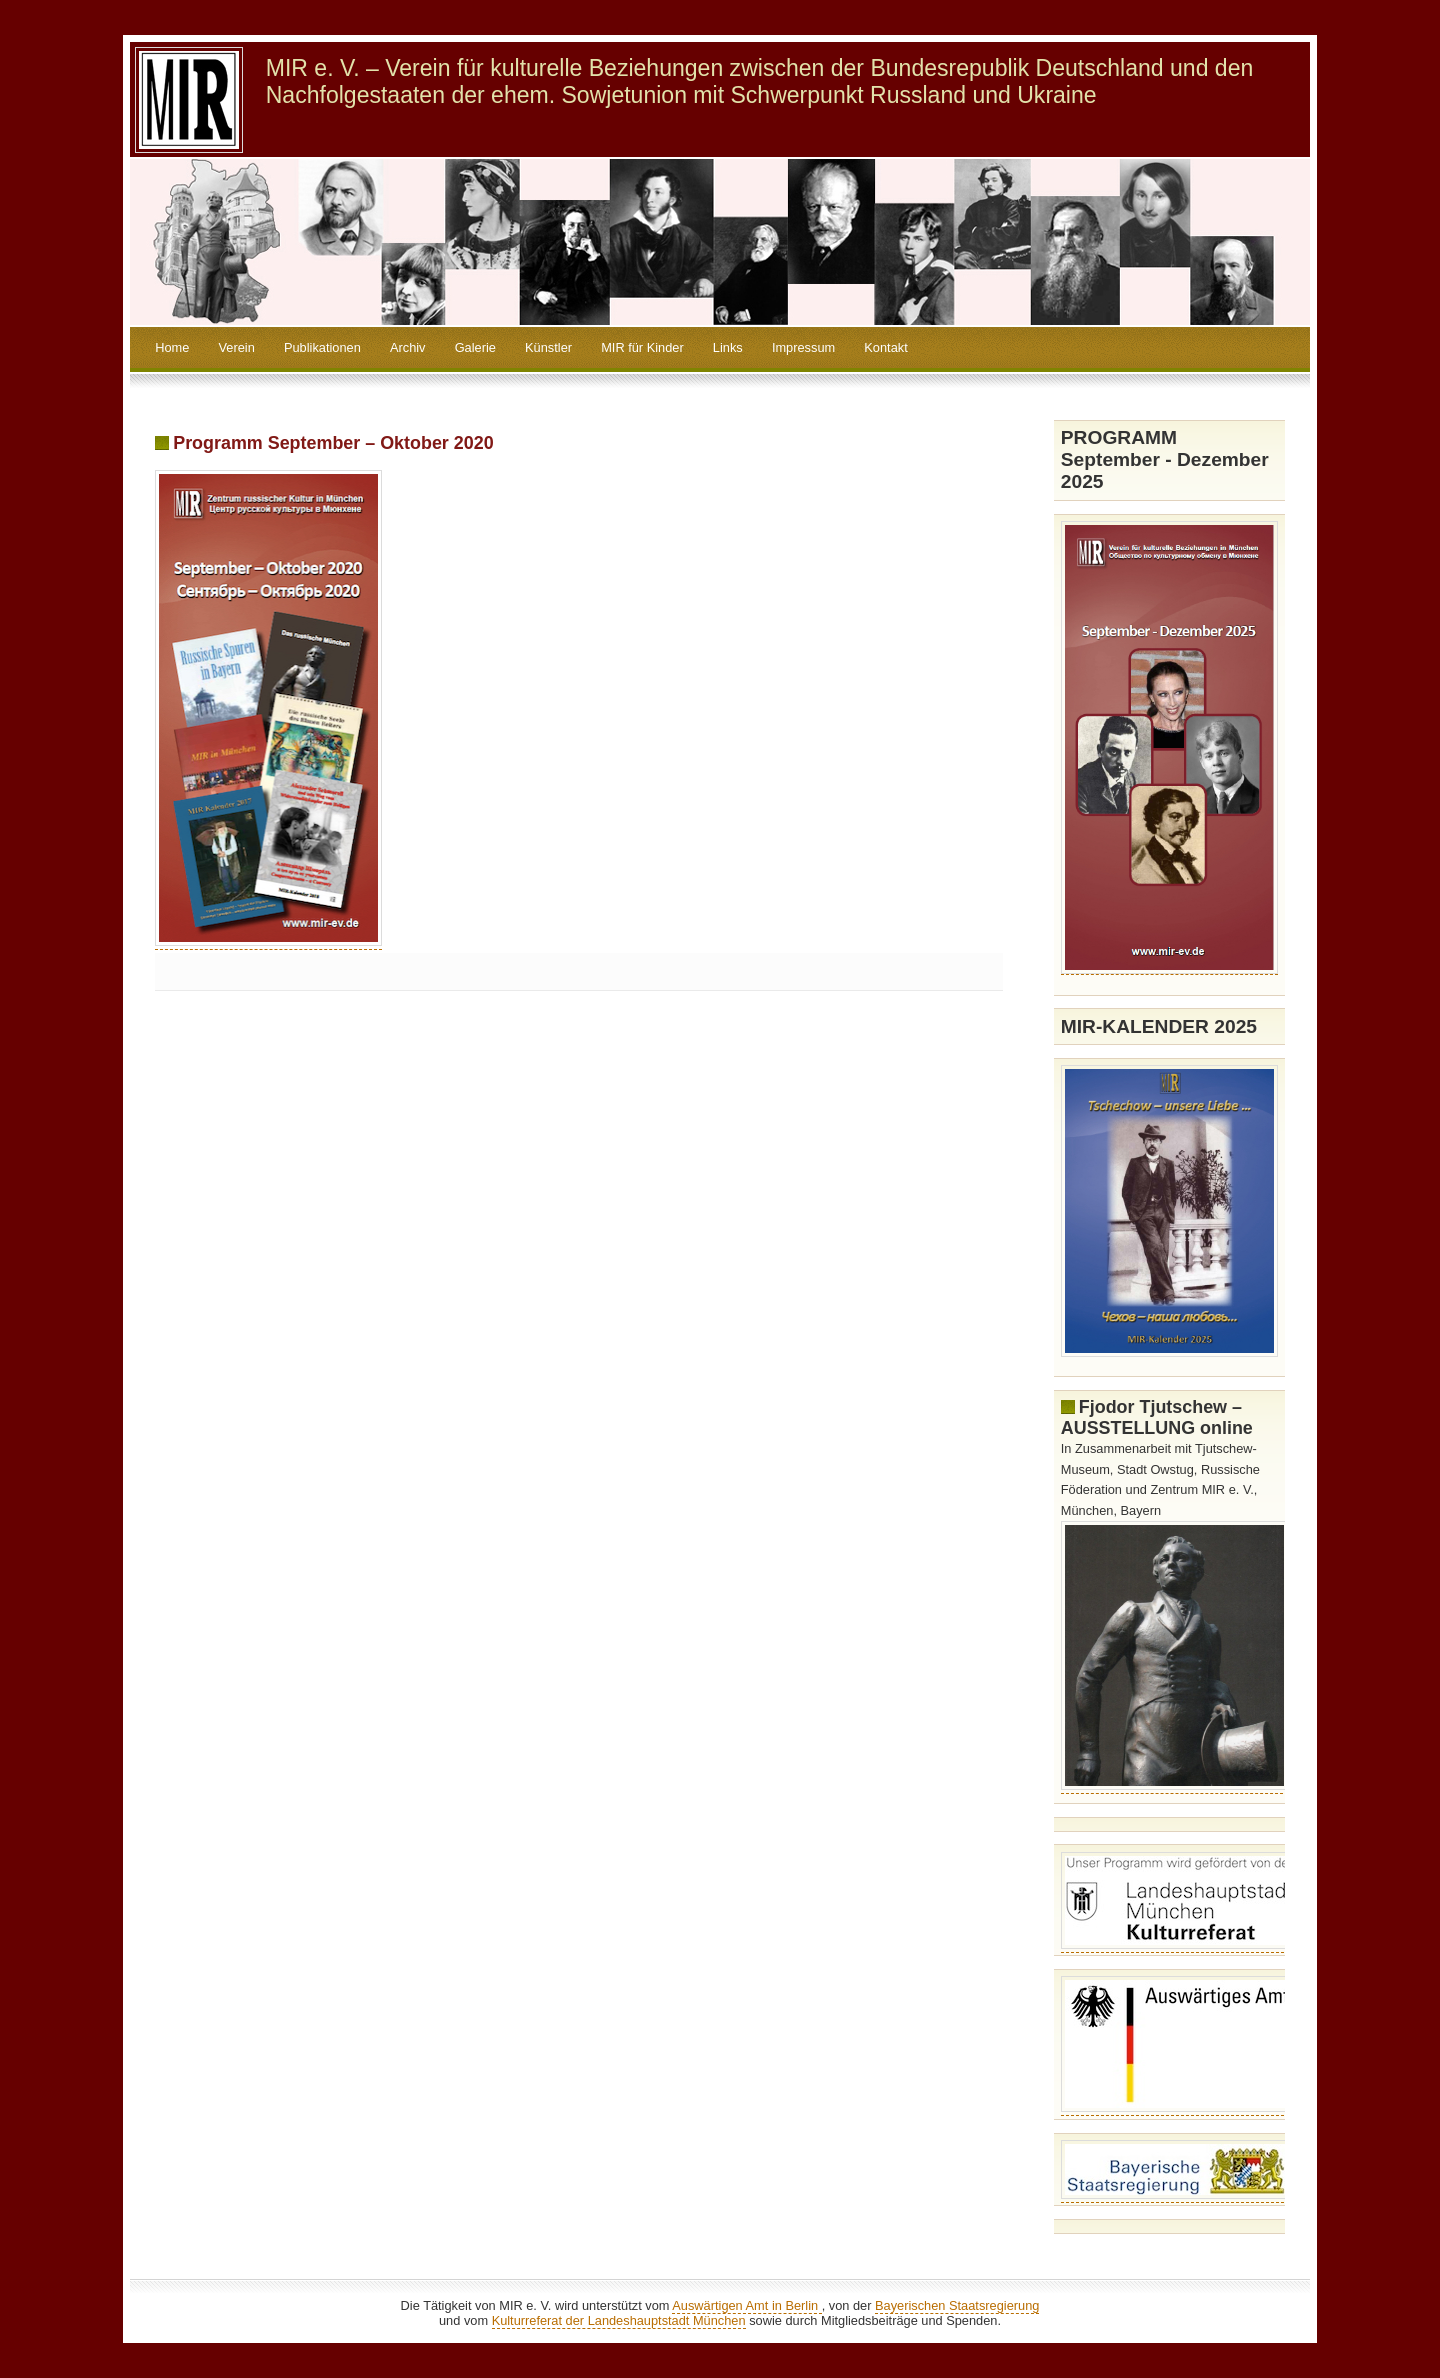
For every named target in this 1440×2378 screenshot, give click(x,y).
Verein (236, 347)
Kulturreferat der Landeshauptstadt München (619, 2320)
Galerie (475, 347)
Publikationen (322, 347)
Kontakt (885, 347)
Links (728, 347)
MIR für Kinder (642, 347)
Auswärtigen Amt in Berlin (746, 2305)
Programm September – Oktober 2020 (333, 443)
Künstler (548, 347)
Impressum (803, 347)
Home (172, 347)
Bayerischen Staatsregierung (957, 2305)
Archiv (408, 347)
